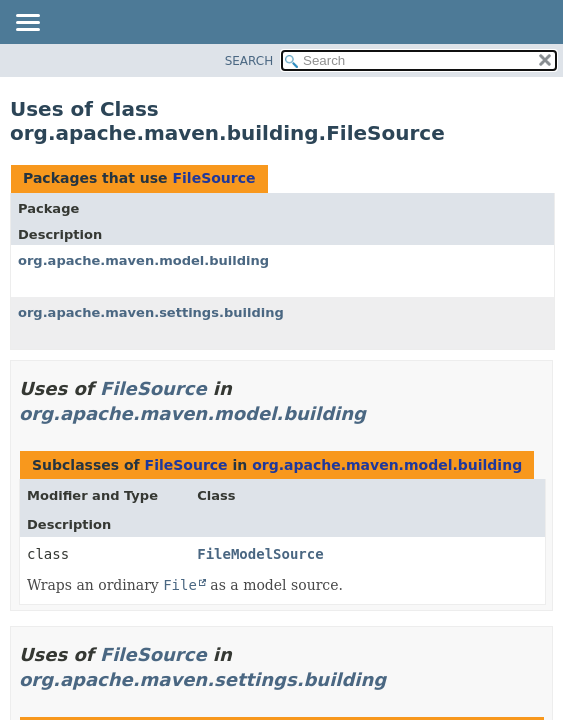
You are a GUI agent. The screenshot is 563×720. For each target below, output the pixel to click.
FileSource (213, 178)
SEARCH (249, 61)
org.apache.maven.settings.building (151, 312)
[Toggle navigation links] (27, 24)
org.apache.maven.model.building (143, 260)
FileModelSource (260, 554)
